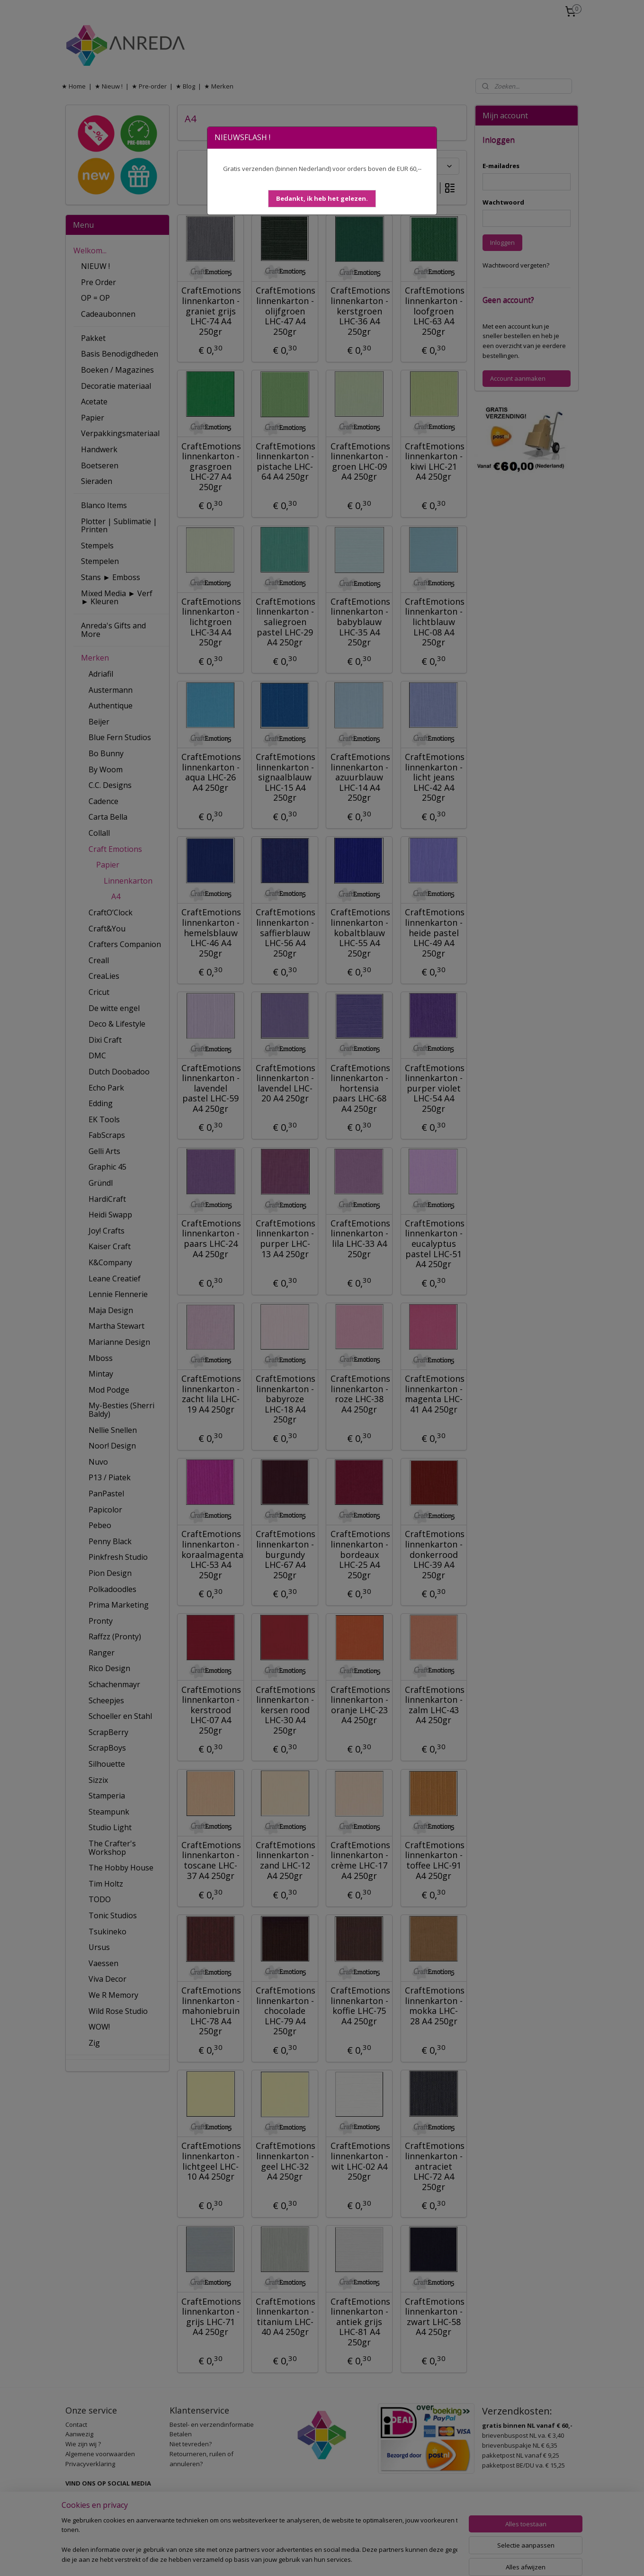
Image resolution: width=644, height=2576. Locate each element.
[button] (322, 198)
